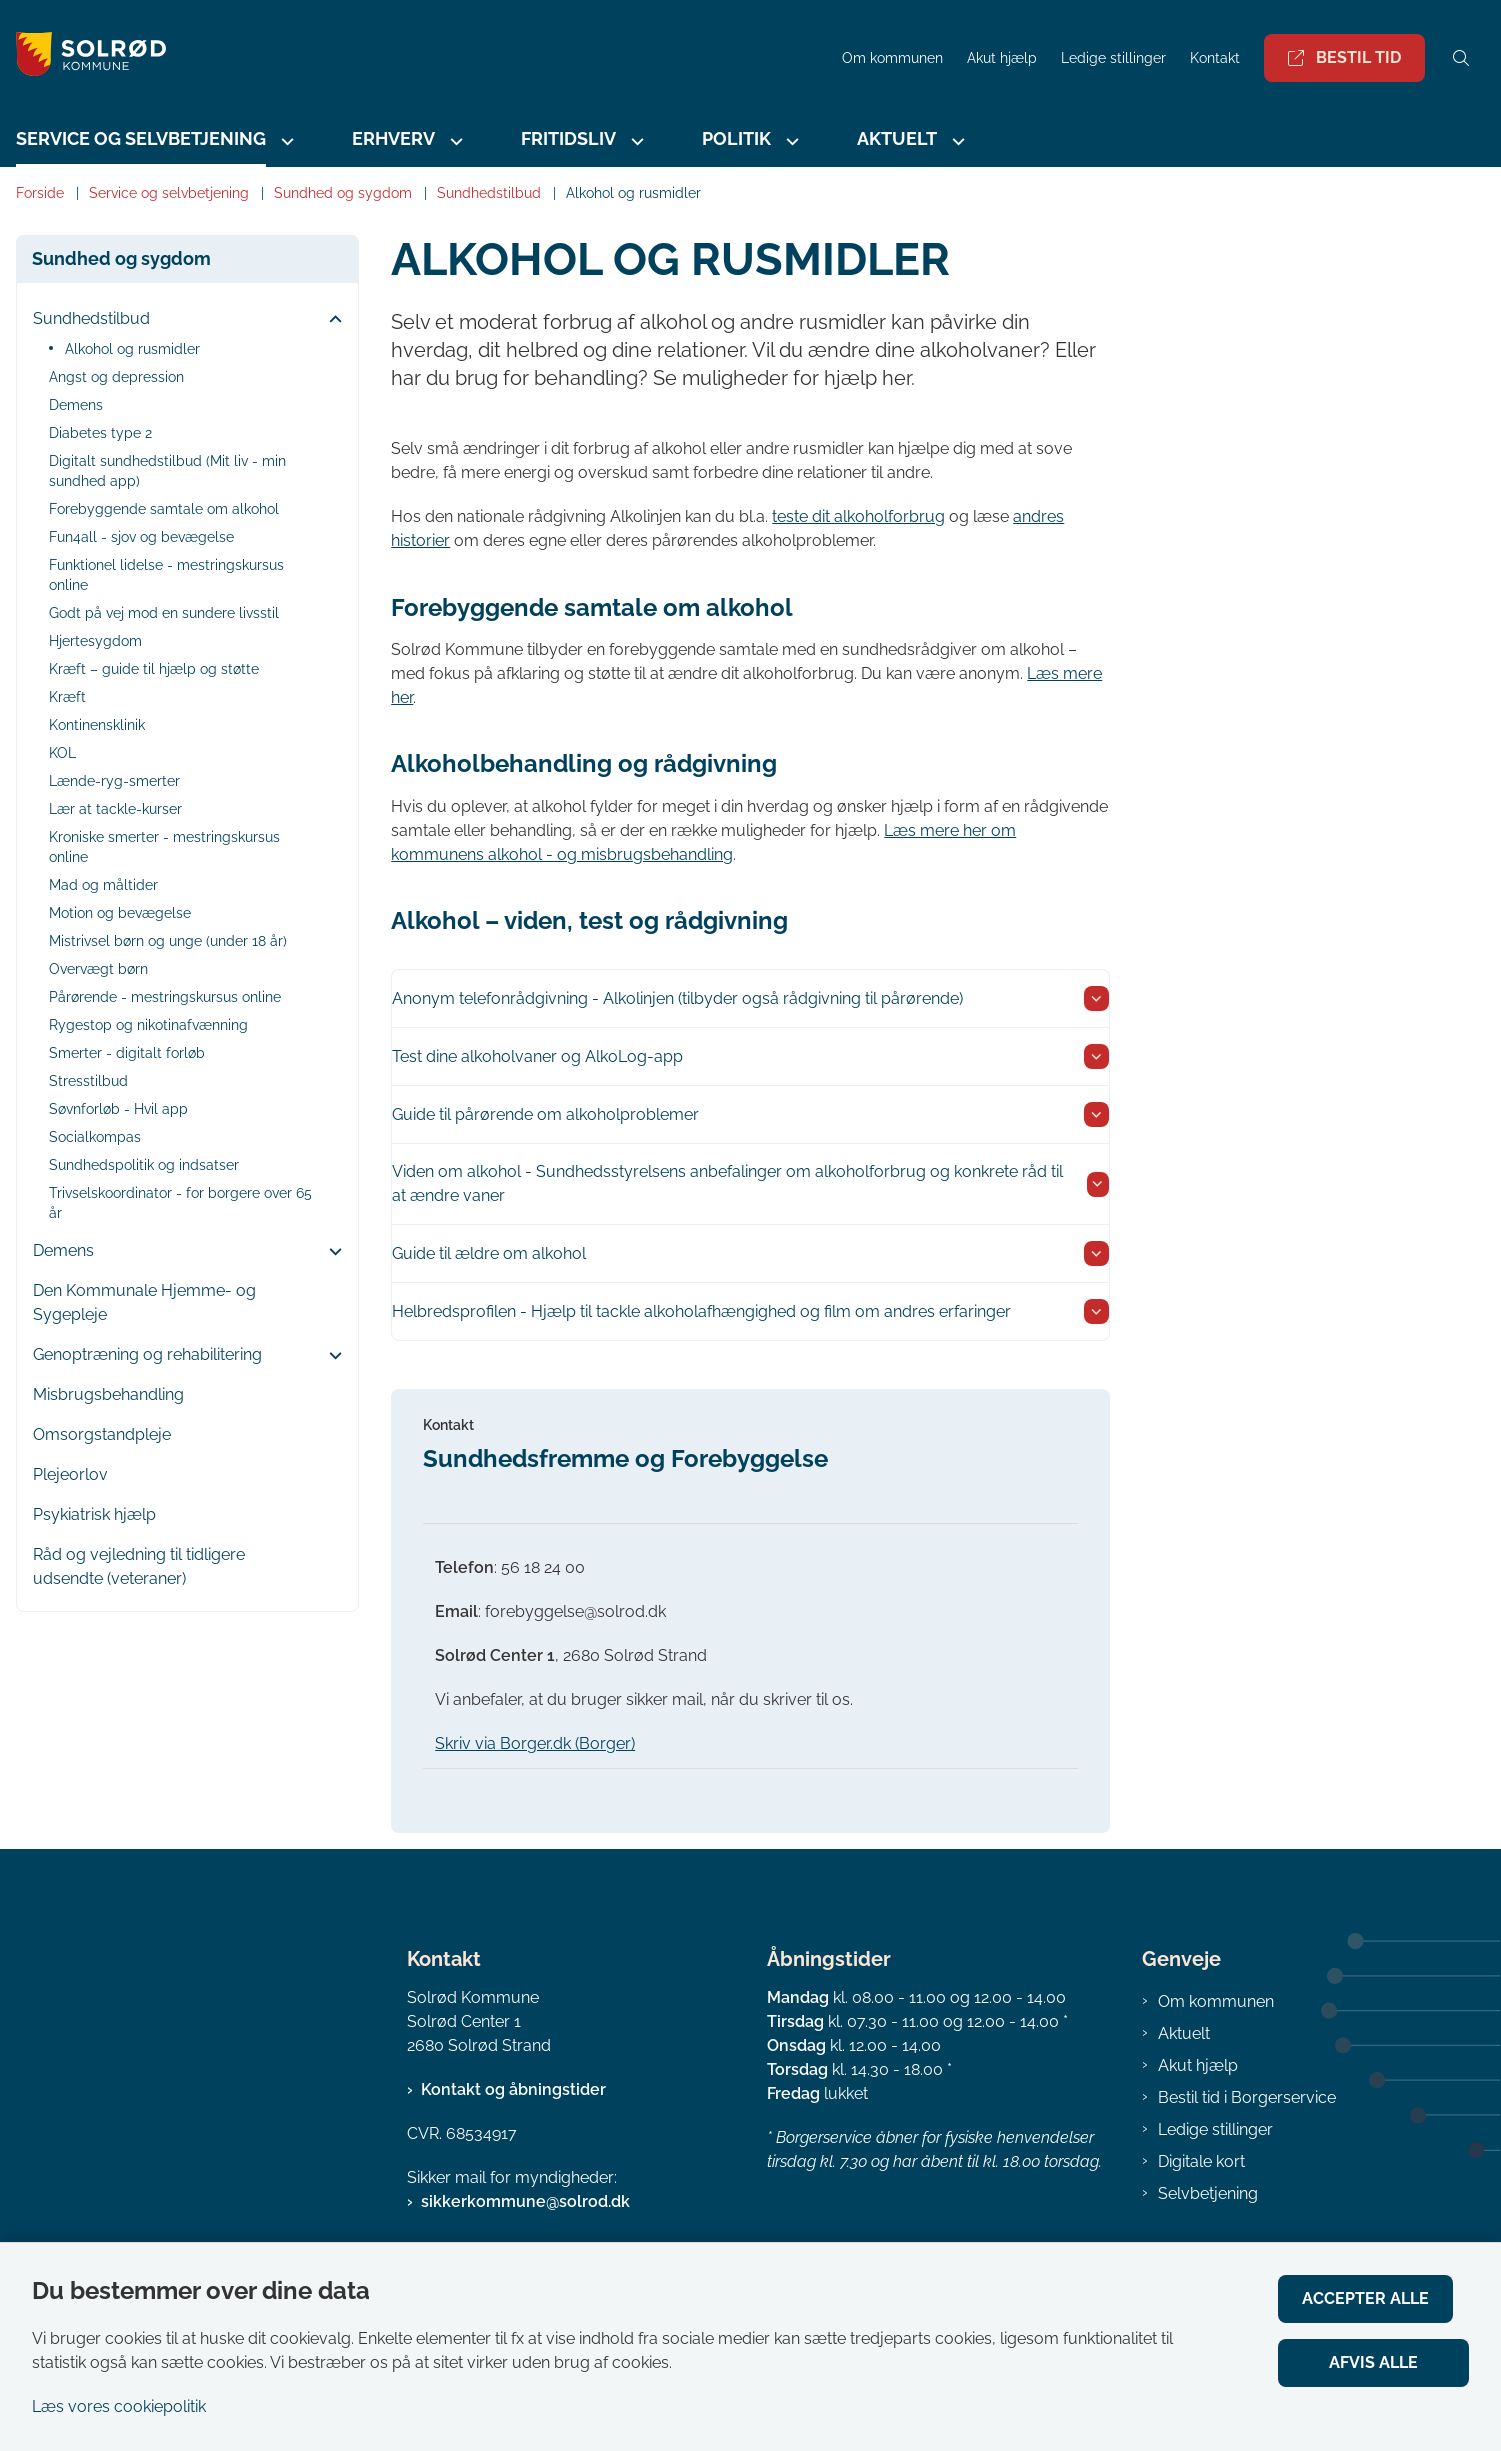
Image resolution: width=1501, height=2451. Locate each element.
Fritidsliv (568, 138)
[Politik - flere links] (790, 141)
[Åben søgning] (1461, 58)
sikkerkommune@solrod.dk (525, 2201)
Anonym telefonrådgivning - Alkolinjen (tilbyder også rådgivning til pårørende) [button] (677, 998)
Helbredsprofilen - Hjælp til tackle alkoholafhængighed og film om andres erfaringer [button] (701, 1311)
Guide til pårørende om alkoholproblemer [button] (545, 1114)
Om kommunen (1216, 2001)
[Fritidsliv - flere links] (635, 141)
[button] (330, 320)
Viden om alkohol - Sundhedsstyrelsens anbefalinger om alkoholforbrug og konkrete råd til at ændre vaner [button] (727, 1183)
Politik (736, 138)
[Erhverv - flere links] (454, 141)
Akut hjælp (1198, 2065)
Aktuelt (897, 138)
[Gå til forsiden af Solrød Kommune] (415, 57)
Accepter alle (1381, 2298)
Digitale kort (1201, 2161)
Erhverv (393, 138)
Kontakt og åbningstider (513, 2089)
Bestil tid (1344, 57)
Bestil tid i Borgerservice (1247, 2097)
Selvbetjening (1208, 2193)
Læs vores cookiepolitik (119, 2406)
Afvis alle (1381, 2362)
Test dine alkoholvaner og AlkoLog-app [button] (537, 1056)
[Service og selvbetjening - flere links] (285, 141)
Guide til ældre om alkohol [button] (489, 1253)
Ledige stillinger (1113, 58)
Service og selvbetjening (141, 138)
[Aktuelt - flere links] (956, 141)
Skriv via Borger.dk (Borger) (535, 1743)
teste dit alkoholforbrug (858, 516)
